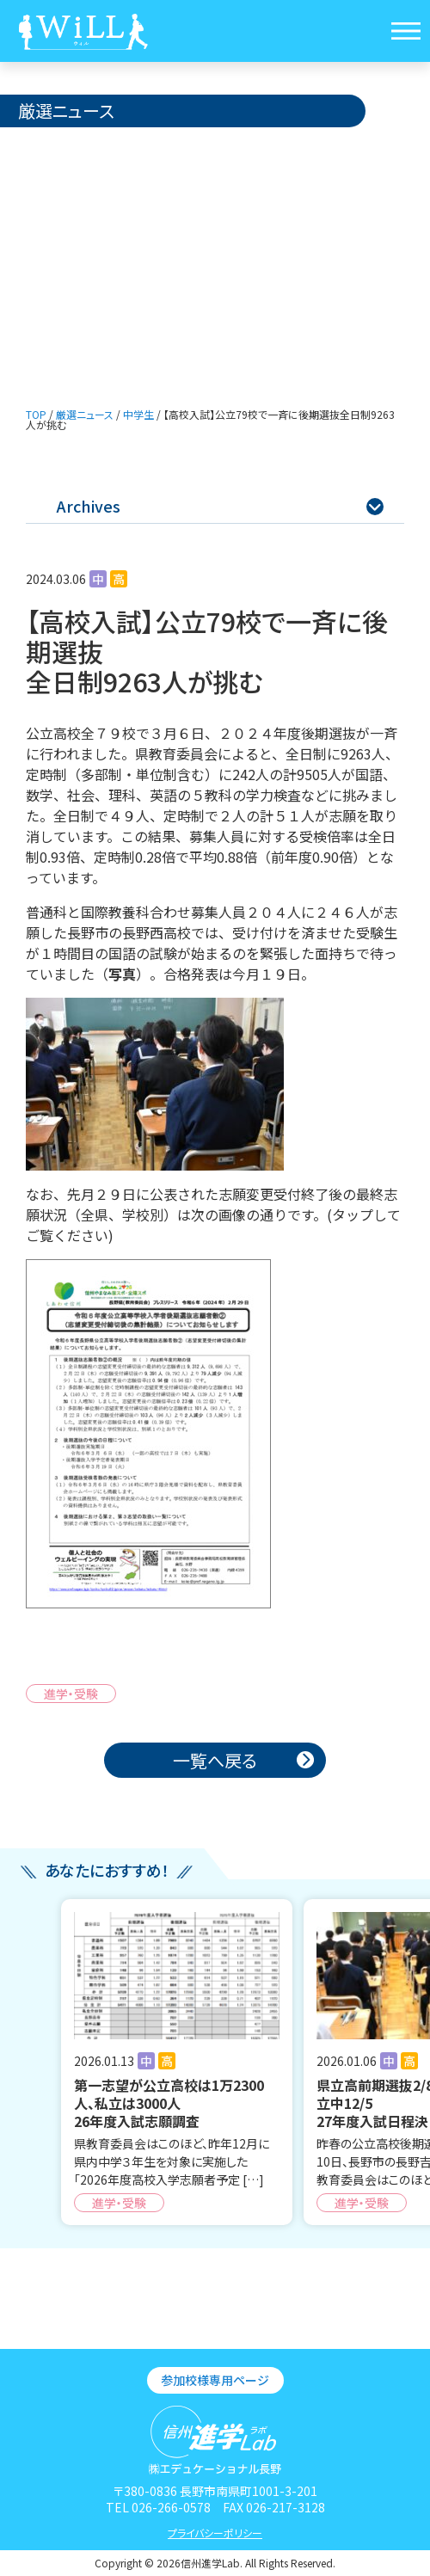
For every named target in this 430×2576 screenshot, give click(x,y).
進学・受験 (71, 1693)
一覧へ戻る (215, 1760)
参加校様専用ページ (215, 2379)
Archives (220, 506)
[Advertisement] (215, 256)
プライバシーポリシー (215, 2532)
